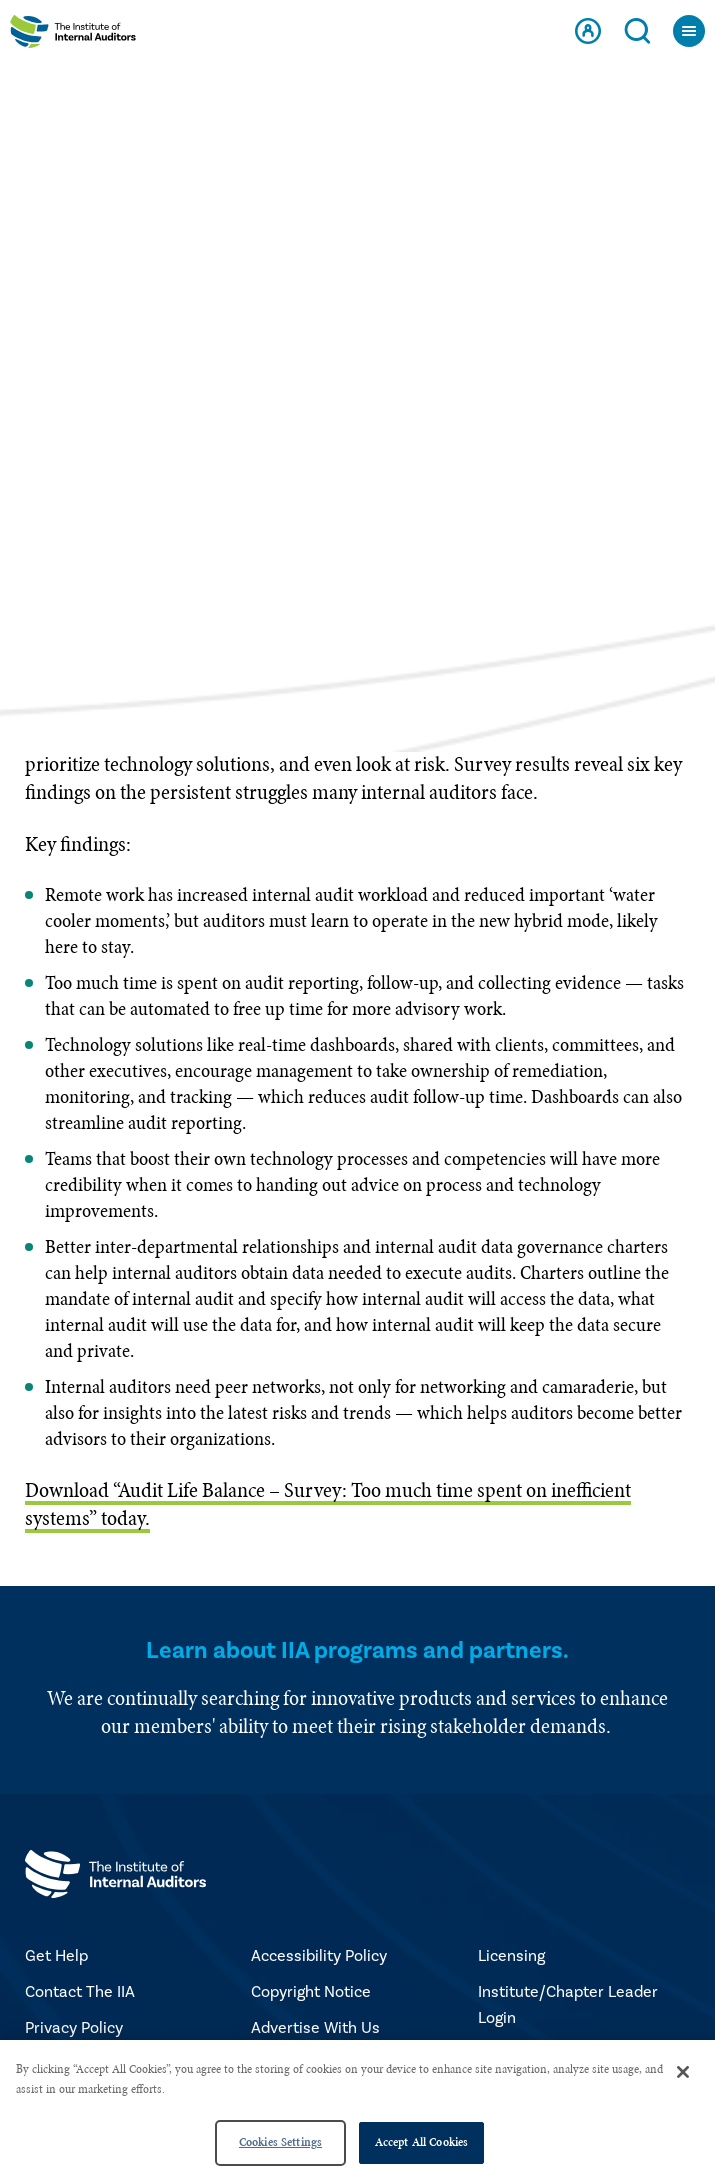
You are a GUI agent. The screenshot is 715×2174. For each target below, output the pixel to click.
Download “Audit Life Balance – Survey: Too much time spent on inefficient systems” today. (328, 1504)
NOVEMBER (424, 409)
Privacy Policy (74, 2028)
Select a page (357, 594)
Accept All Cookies (421, 2142)
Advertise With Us (315, 2028)
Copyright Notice (311, 1992)
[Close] (683, 2072)
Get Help (56, 1956)
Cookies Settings (280, 2142)
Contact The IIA (80, 1992)
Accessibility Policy (319, 1956)
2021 (321, 409)
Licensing (511, 1956)
